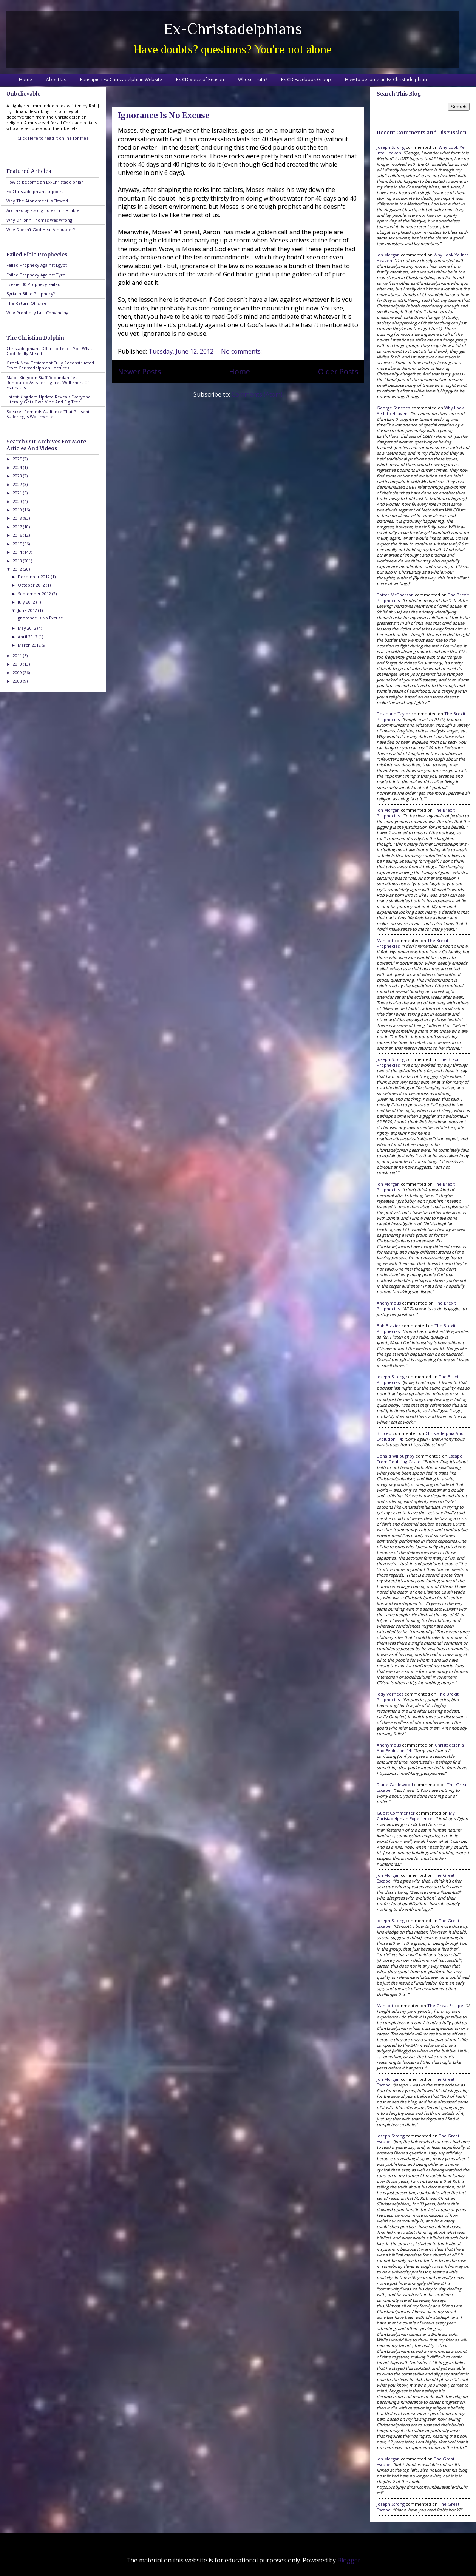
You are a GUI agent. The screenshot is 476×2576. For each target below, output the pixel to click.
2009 (18, 672)
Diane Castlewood (395, 1784)
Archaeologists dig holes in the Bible (42, 210)
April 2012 (28, 636)
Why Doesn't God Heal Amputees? (40, 229)
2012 (18, 569)
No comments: (242, 351)
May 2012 (27, 628)
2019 (18, 510)
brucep (384, 1433)
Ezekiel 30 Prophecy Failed (33, 284)
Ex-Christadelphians (233, 28)
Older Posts (338, 371)
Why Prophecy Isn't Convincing (37, 312)
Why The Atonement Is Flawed (37, 201)
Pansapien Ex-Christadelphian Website (121, 79)
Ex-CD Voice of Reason (200, 79)
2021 (18, 493)
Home (25, 79)
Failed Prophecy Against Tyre (35, 275)
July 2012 (27, 602)
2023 (18, 476)
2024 (18, 467)
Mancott (385, 940)
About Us (56, 79)
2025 (18, 459)
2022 (18, 484)
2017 (18, 527)
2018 (18, 518)
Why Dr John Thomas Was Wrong (39, 220)
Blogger (348, 2560)
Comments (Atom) (257, 394)
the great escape (445, 2005)
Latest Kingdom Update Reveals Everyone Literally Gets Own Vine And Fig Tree (48, 399)
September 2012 (35, 593)
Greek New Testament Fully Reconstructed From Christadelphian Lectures (50, 365)
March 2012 (30, 645)
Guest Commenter (396, 1813)
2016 (18, 535)
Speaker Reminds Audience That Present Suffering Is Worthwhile (48, 414)
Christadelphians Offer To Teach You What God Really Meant (49, 351)
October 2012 (32, 585)
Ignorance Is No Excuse (164, 115)
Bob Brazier (388, 1325)
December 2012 (34, 576)
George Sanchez (393, 408)
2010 (18, 664)
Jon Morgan (388, 255)
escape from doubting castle (419, 1458)
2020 (18, 501)
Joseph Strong (391, 147)
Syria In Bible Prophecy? (30, 294)
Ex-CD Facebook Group (306, 79)
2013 (18, 561)
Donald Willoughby (395, 1456)
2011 (18, 655)
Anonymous (389, 1303)
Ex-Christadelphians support (34, 191)
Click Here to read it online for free (53, 138)
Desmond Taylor (393, 714)
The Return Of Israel (27, 303)
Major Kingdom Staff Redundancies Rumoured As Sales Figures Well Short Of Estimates (47, 382)
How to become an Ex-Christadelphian (386, 79)
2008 (18, 681)
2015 (18, 544)
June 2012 (28, 610)
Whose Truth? (252, 79)
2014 (18, 552)
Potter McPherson (395, 595)
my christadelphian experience (416, 1815)
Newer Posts (139, 371)
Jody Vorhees (390, 1694)
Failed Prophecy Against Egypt (36, 265)
